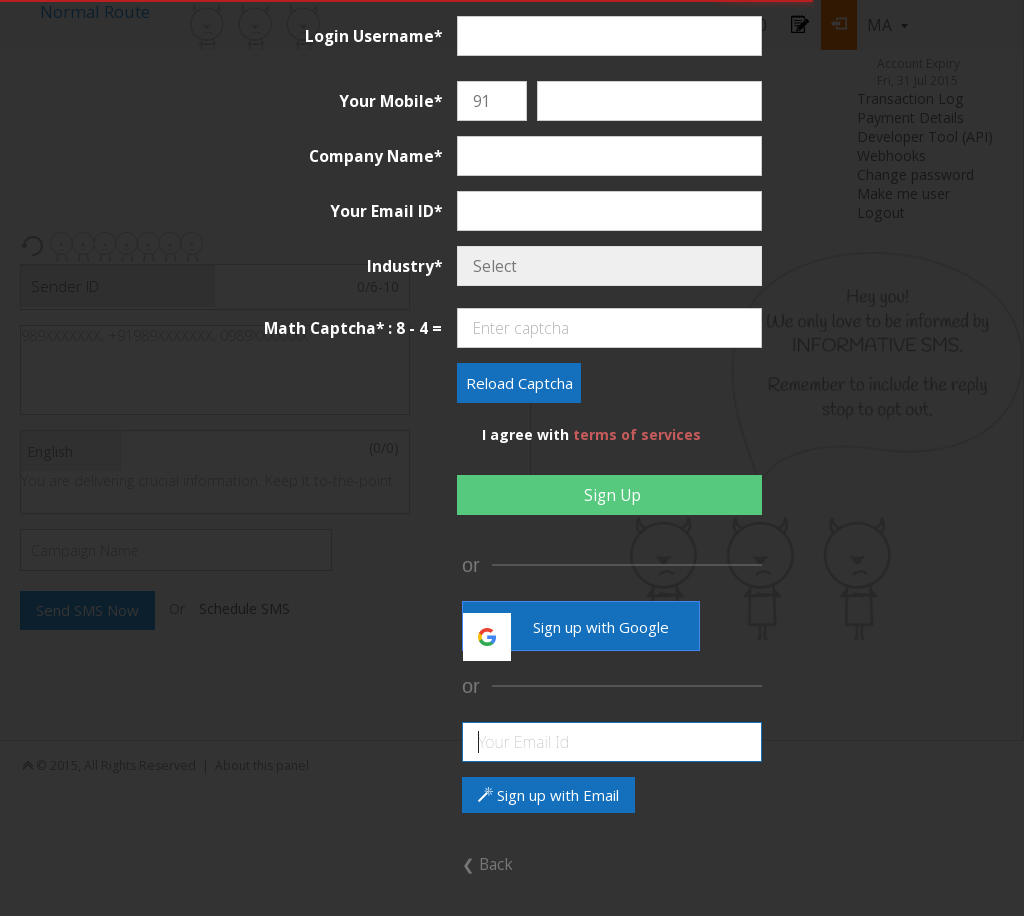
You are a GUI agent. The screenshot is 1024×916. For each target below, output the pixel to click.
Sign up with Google (566, 632)
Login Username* (373, 36)
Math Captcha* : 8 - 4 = (353, 328)
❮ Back (487, 864)
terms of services (637, 434)
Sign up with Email (548, 795)
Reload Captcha (519, 383)
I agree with (591, 434)
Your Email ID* (386, 211)
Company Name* (375, 156)
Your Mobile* (390, 101)
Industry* (404, 266)
